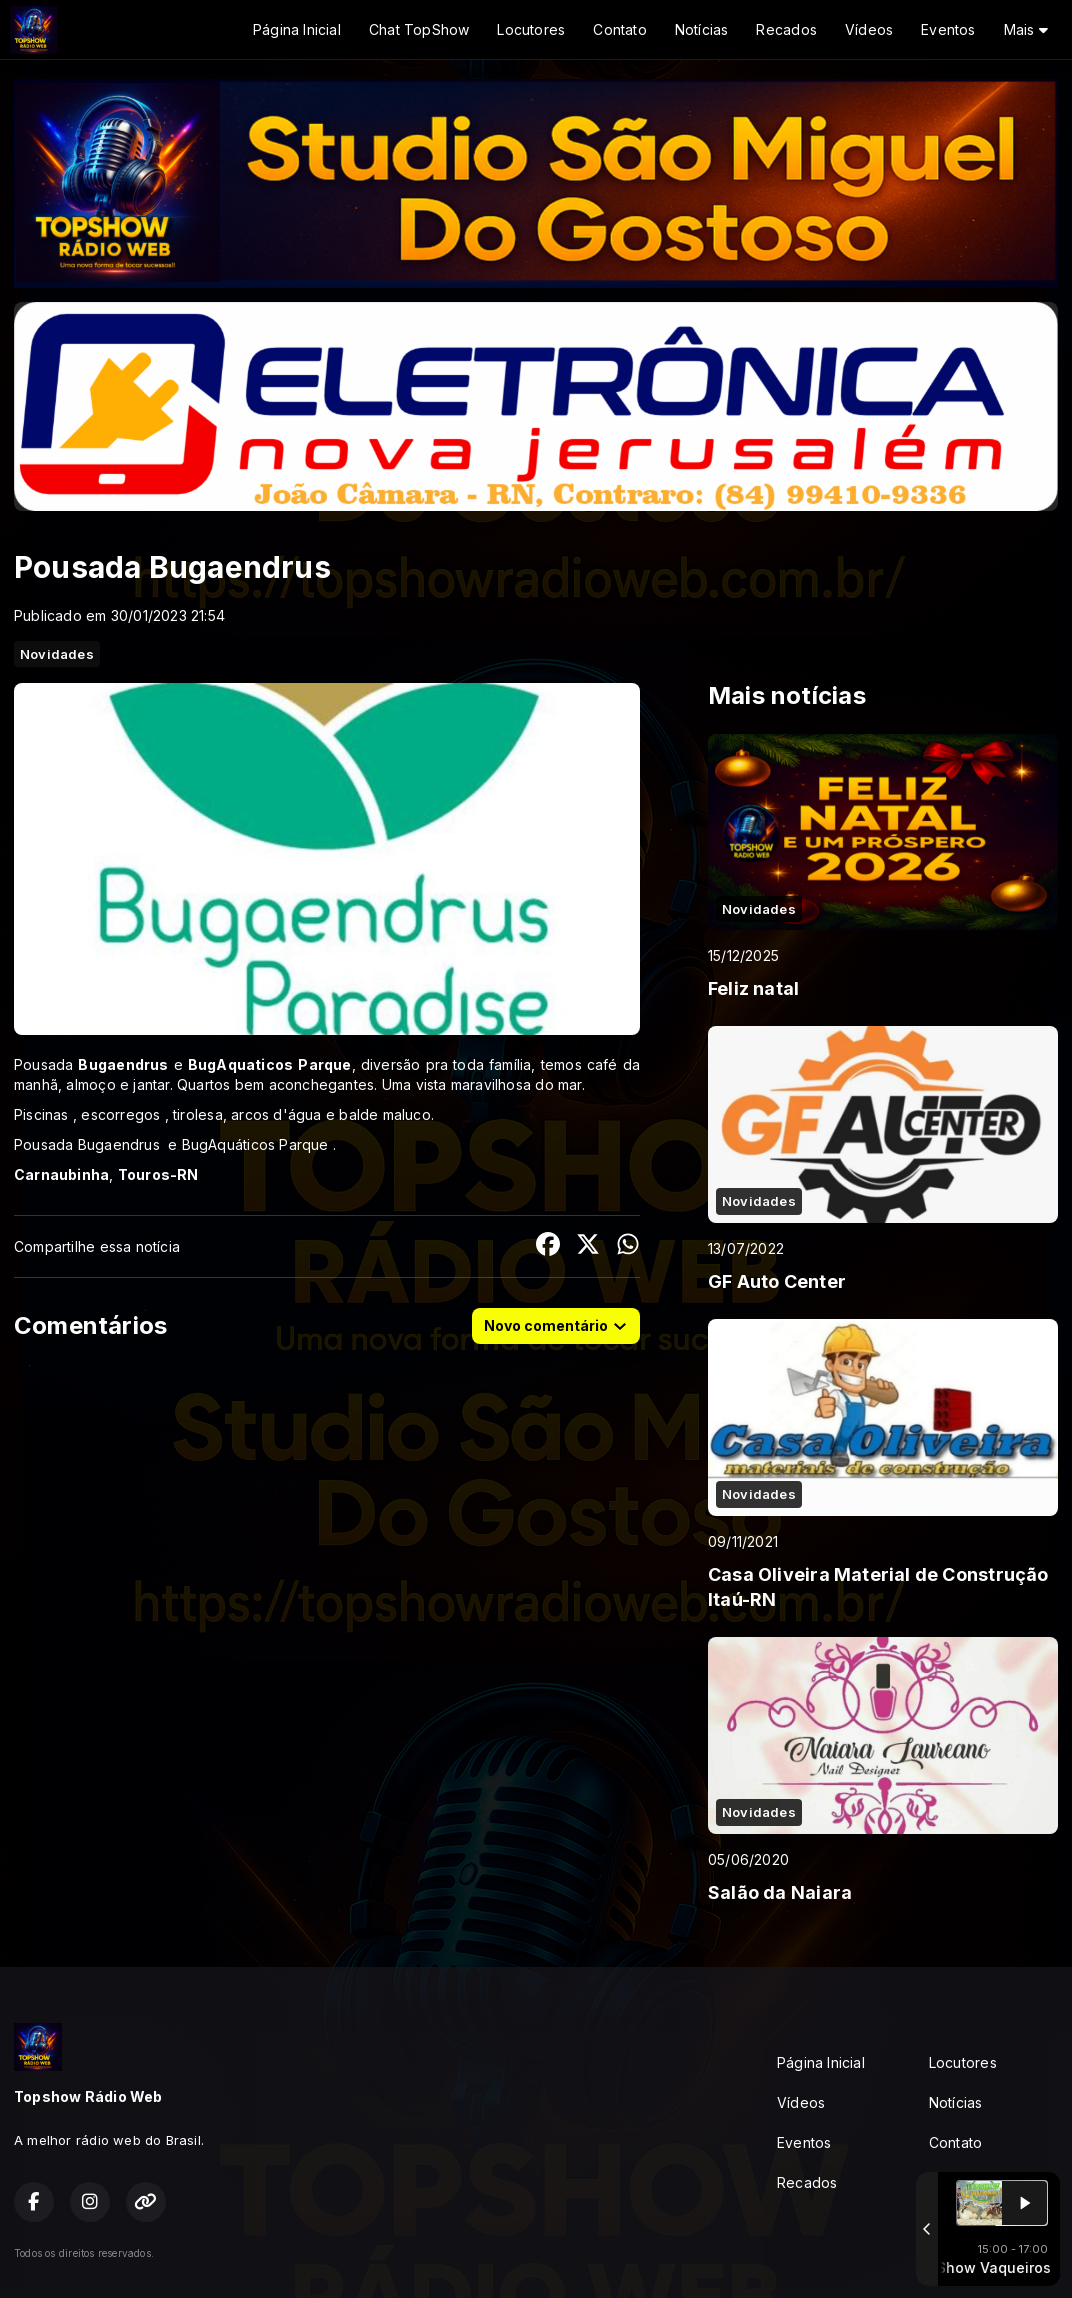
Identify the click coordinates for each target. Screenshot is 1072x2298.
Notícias (702, 29)
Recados (786, 29)
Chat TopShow (419, 29)
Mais (1026, 29)
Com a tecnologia (988, 2253)
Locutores (531, 29)
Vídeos (869, 29)
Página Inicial (297, 29)
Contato (619, 29)
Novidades (57, 654)
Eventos (948, 29)
